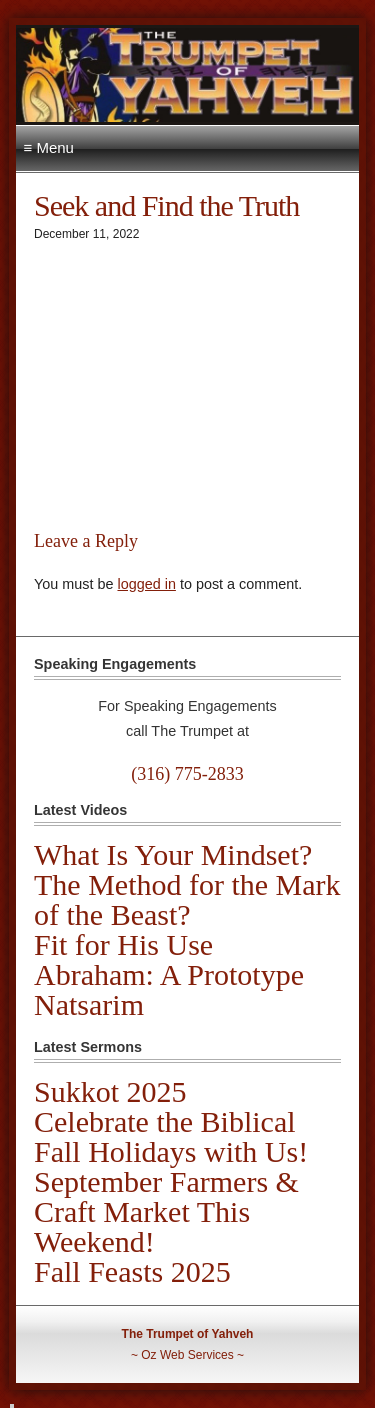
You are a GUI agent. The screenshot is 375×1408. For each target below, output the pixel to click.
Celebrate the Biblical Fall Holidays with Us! (171, 1136)
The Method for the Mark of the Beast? (187, 899)
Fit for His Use (123, 944)
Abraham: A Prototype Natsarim (169, 989)
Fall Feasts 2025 (132, 1271)
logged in (146, 584)
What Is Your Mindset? (173, 854)
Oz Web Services (187, 1355)
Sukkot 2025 (110, 1091)
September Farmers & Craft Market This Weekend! (166, 1211)
